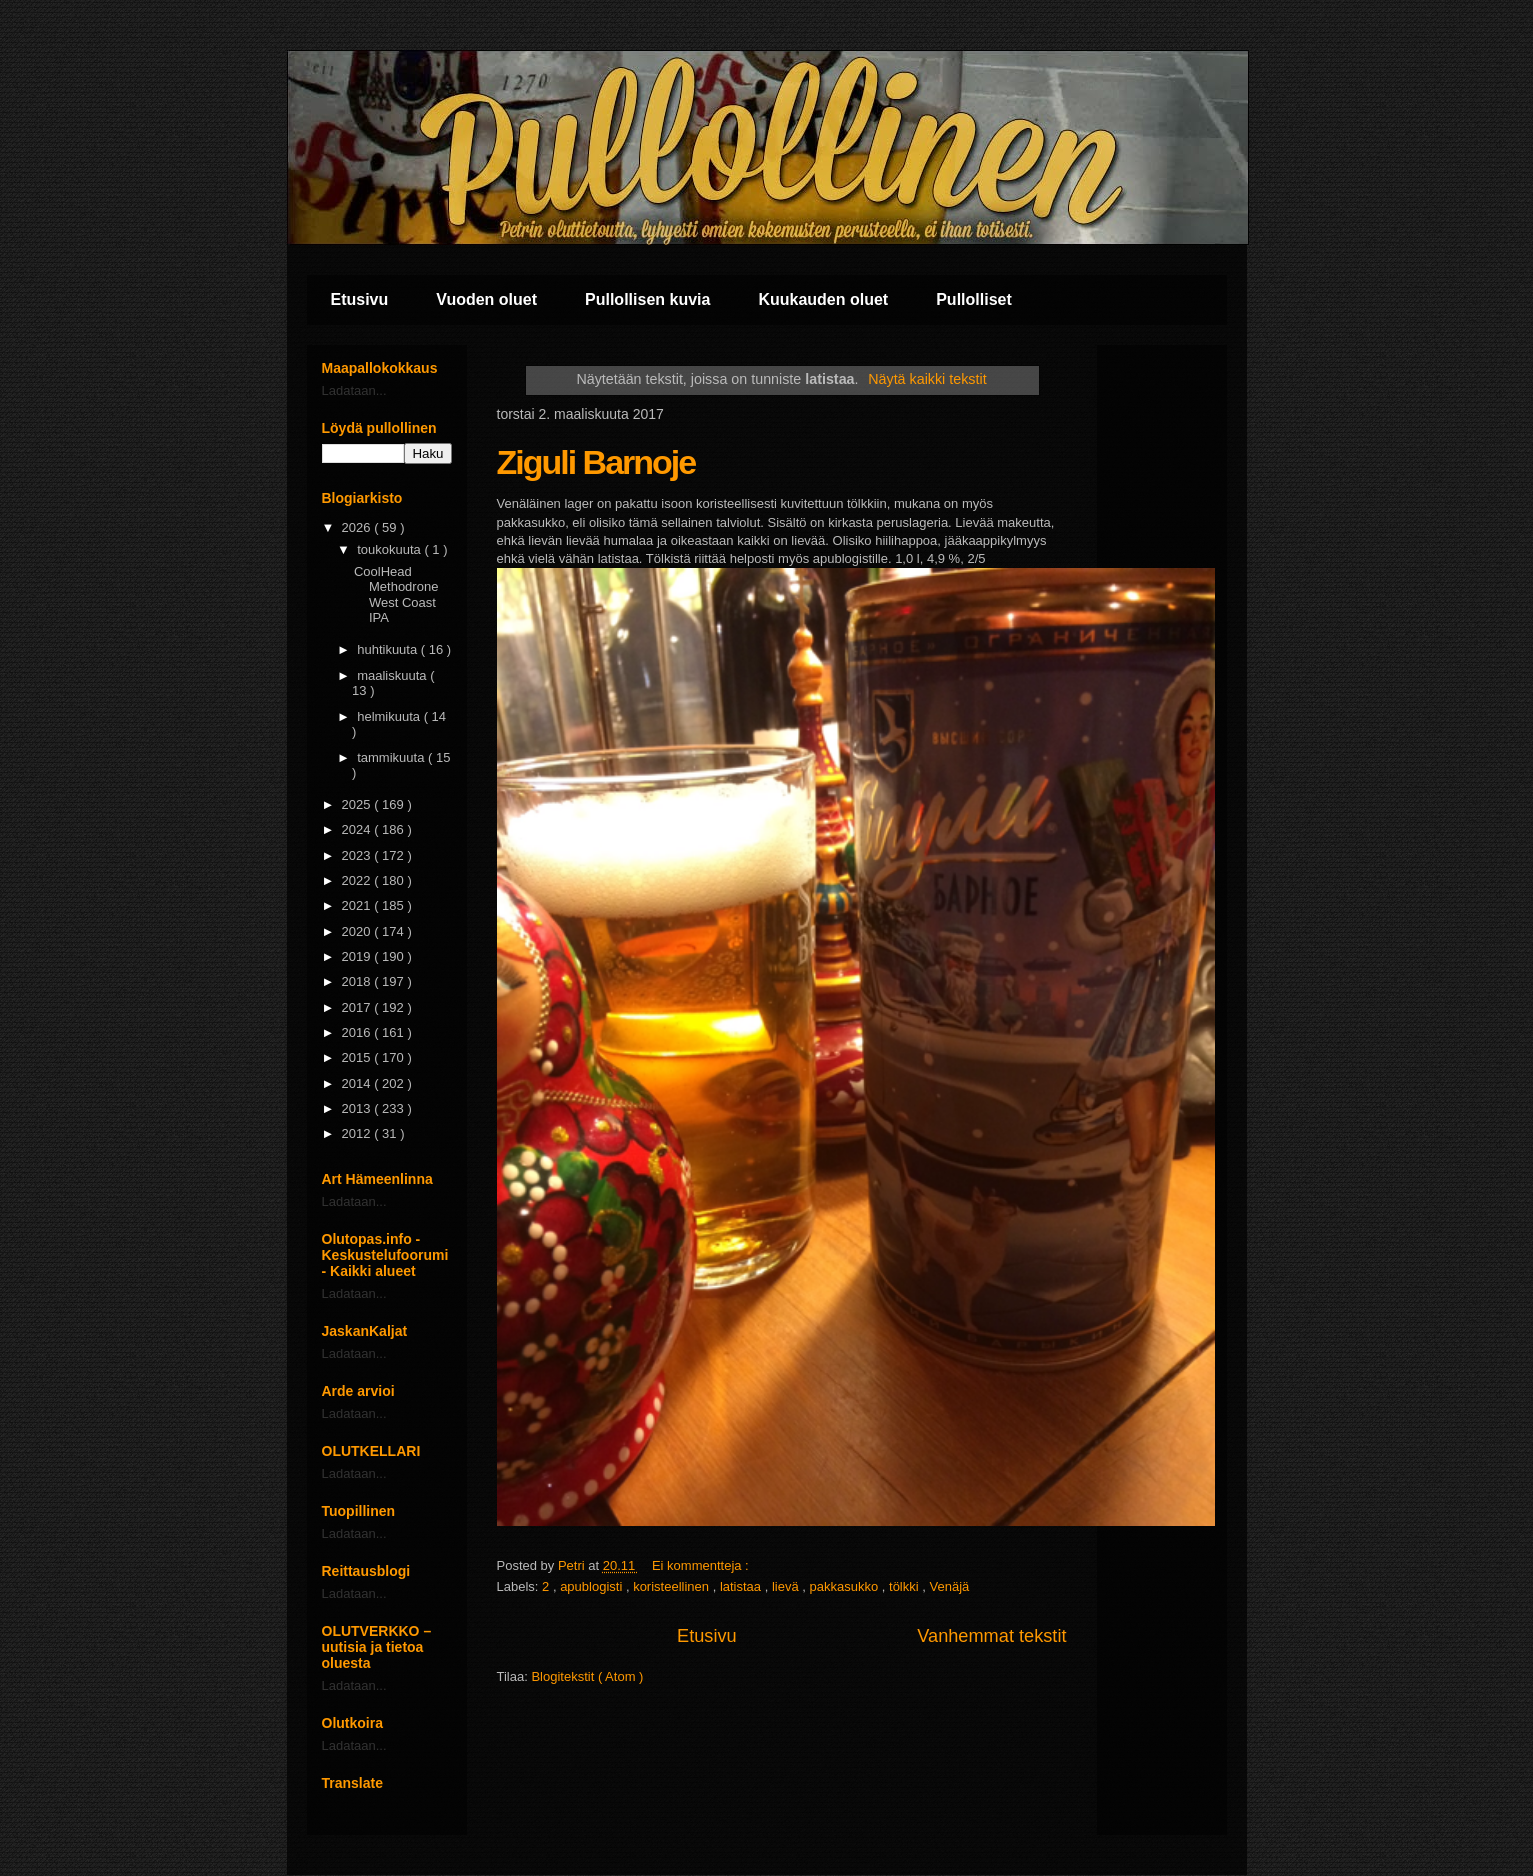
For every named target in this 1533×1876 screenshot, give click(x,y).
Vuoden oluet (486, 299)
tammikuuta (392, 757)
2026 (358, 527)
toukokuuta (390, 549)
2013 (358, 1108)
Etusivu (360, 299)
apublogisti (593, 1586)
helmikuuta (390, 716)
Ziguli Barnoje (596, 462)
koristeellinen (673, 1586)
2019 (358, 956)
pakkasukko (846, 1586)
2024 (358, 829)
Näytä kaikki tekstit (927, 379)
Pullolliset (974, 299)
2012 (358, 1133)
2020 (358, 931)
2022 (358, 880)
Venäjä (949, 1586)
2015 (358, 1057)
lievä (787, 1586)
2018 (358, 981)
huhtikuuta (389, 649)
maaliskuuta (393, 675)
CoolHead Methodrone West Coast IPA (396, 595)
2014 (358, 1083)
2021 (358, 905)
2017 (358, 1007)
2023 (358, 855)
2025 (358, 804)
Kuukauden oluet (823, 299)
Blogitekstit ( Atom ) (587, 1676)
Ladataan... (354, 390)
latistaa (742, 1586)
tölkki (905, 1586)
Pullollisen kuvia (647, 299)
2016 (358, 1032)
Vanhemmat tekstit (991, 1636)
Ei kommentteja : (702, 1565)
